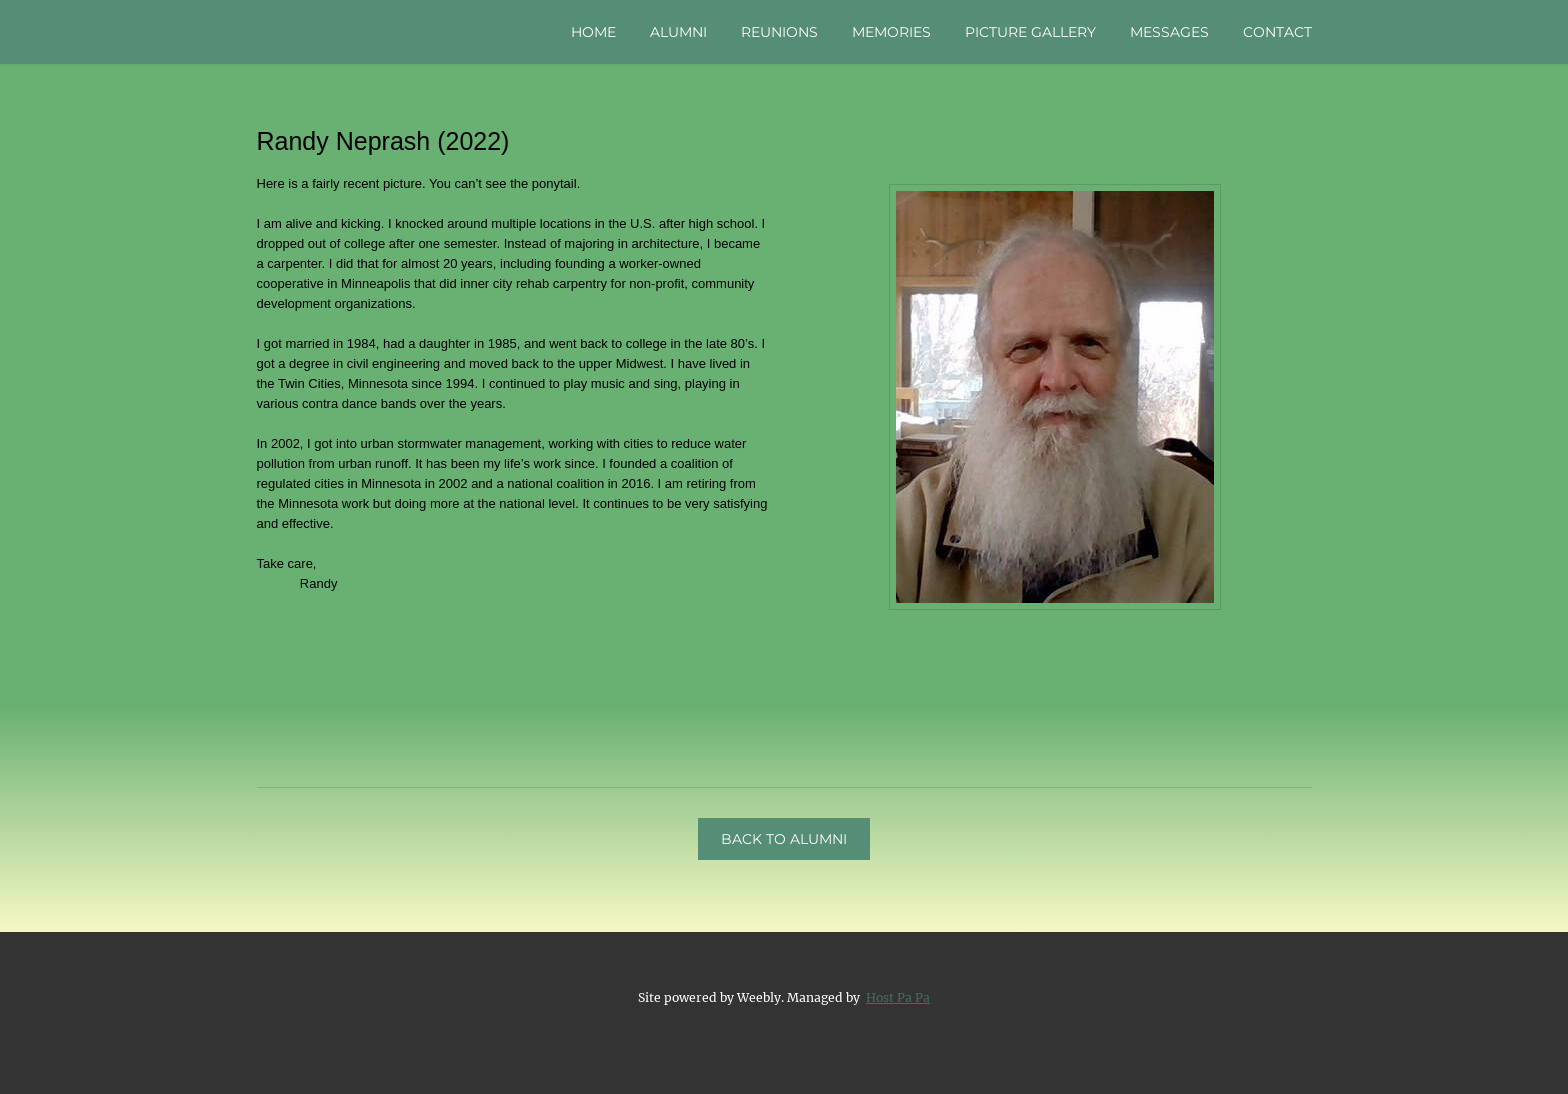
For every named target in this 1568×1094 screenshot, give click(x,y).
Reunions (779, 32)
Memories (891, 32)
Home (593, 32)
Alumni (678, 32)
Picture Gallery (1030, 32)
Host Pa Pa (898, 997)
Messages (1169, 32)
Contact (1277, 32)
